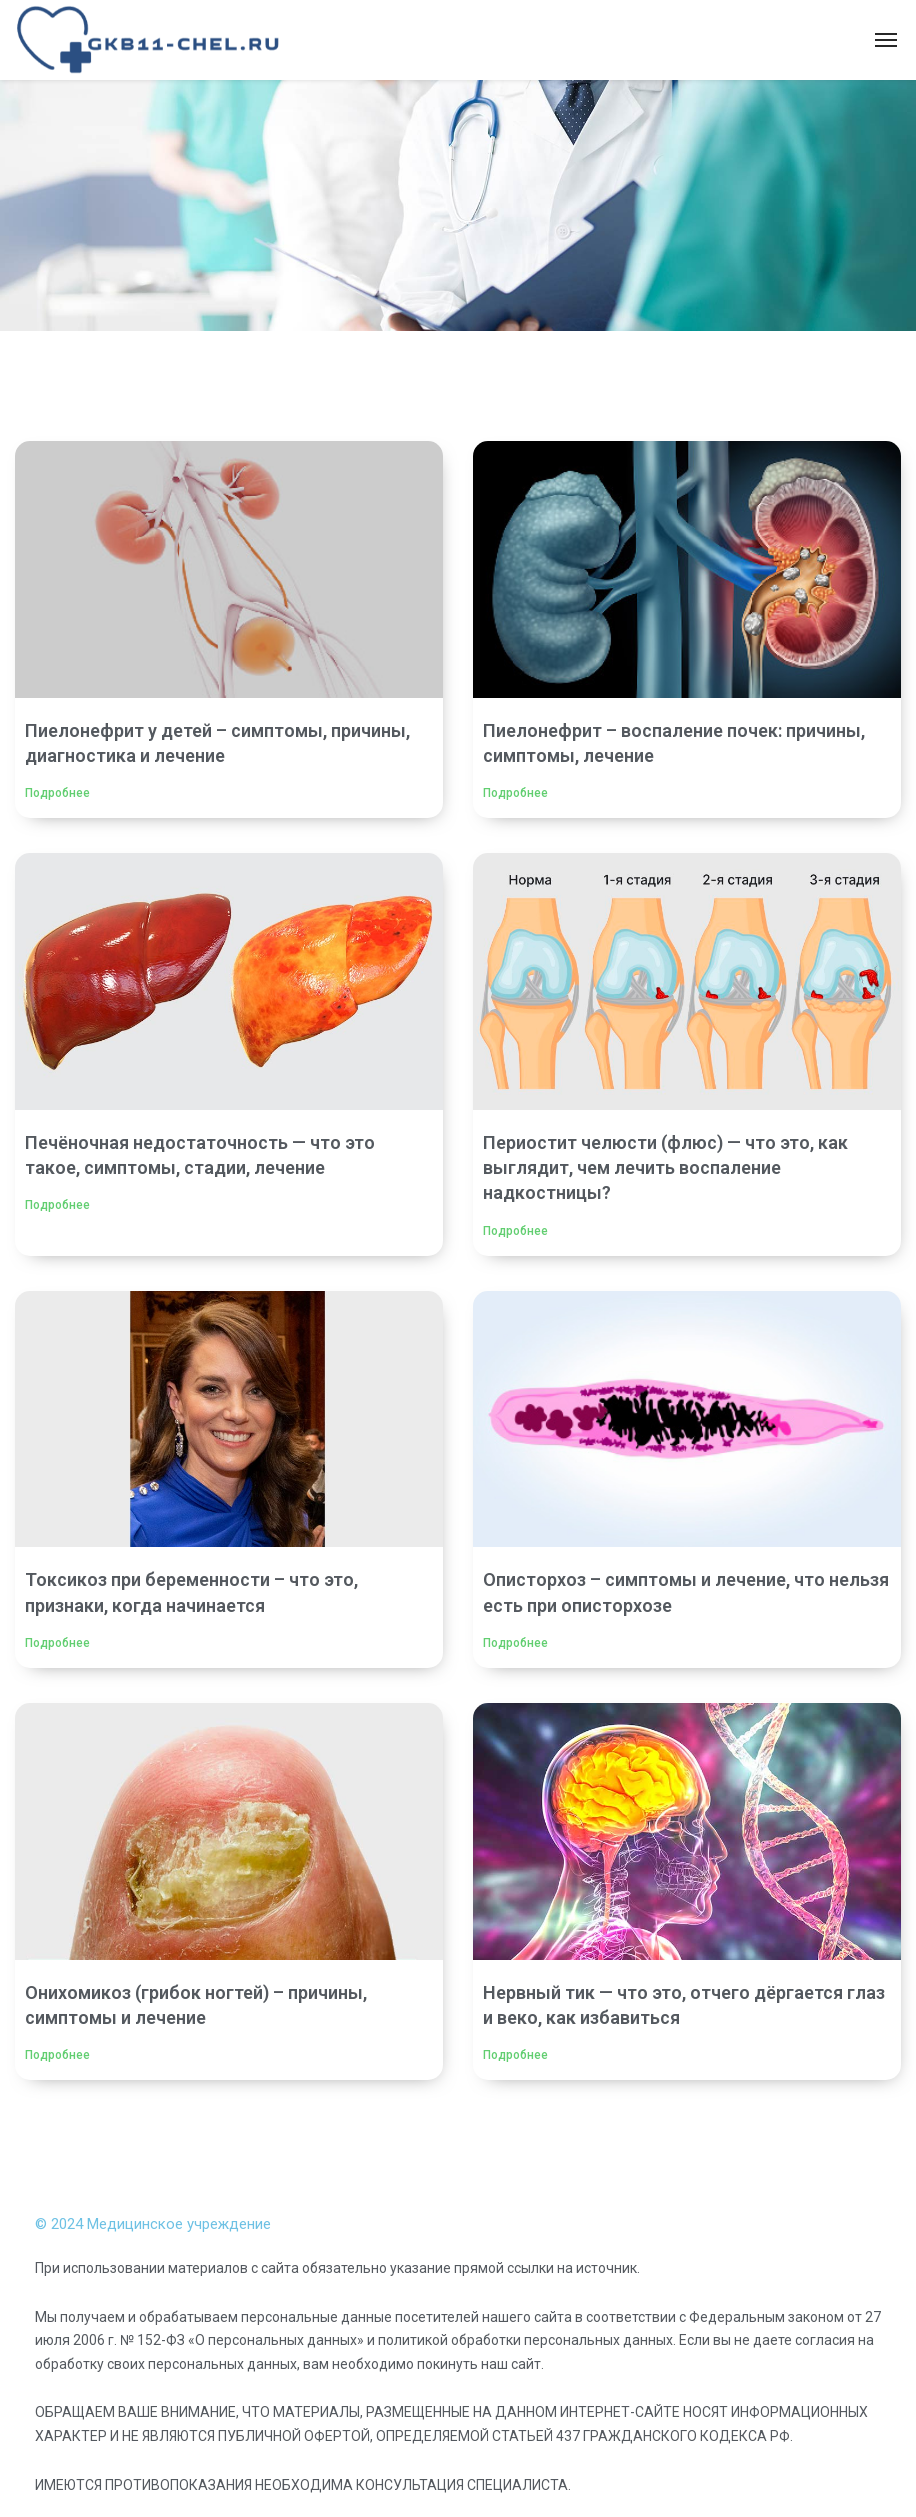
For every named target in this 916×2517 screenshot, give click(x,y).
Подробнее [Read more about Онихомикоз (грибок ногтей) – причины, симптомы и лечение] (57, 2055)
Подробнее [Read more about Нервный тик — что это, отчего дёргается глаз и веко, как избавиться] (515, 2055)
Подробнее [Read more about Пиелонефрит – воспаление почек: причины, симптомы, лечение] (515, 793)
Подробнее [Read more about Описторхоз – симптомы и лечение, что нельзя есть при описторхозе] (515, 1643)
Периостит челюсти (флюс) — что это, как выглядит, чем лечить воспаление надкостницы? (665, 1167)
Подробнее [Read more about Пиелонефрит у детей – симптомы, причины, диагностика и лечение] (57, 793)
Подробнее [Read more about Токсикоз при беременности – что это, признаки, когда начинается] (57, 1643)
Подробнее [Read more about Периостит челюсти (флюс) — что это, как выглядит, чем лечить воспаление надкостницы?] (515, 1231)
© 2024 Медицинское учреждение (153, 2224)
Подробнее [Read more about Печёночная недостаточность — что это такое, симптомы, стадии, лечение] (57, 1205)
